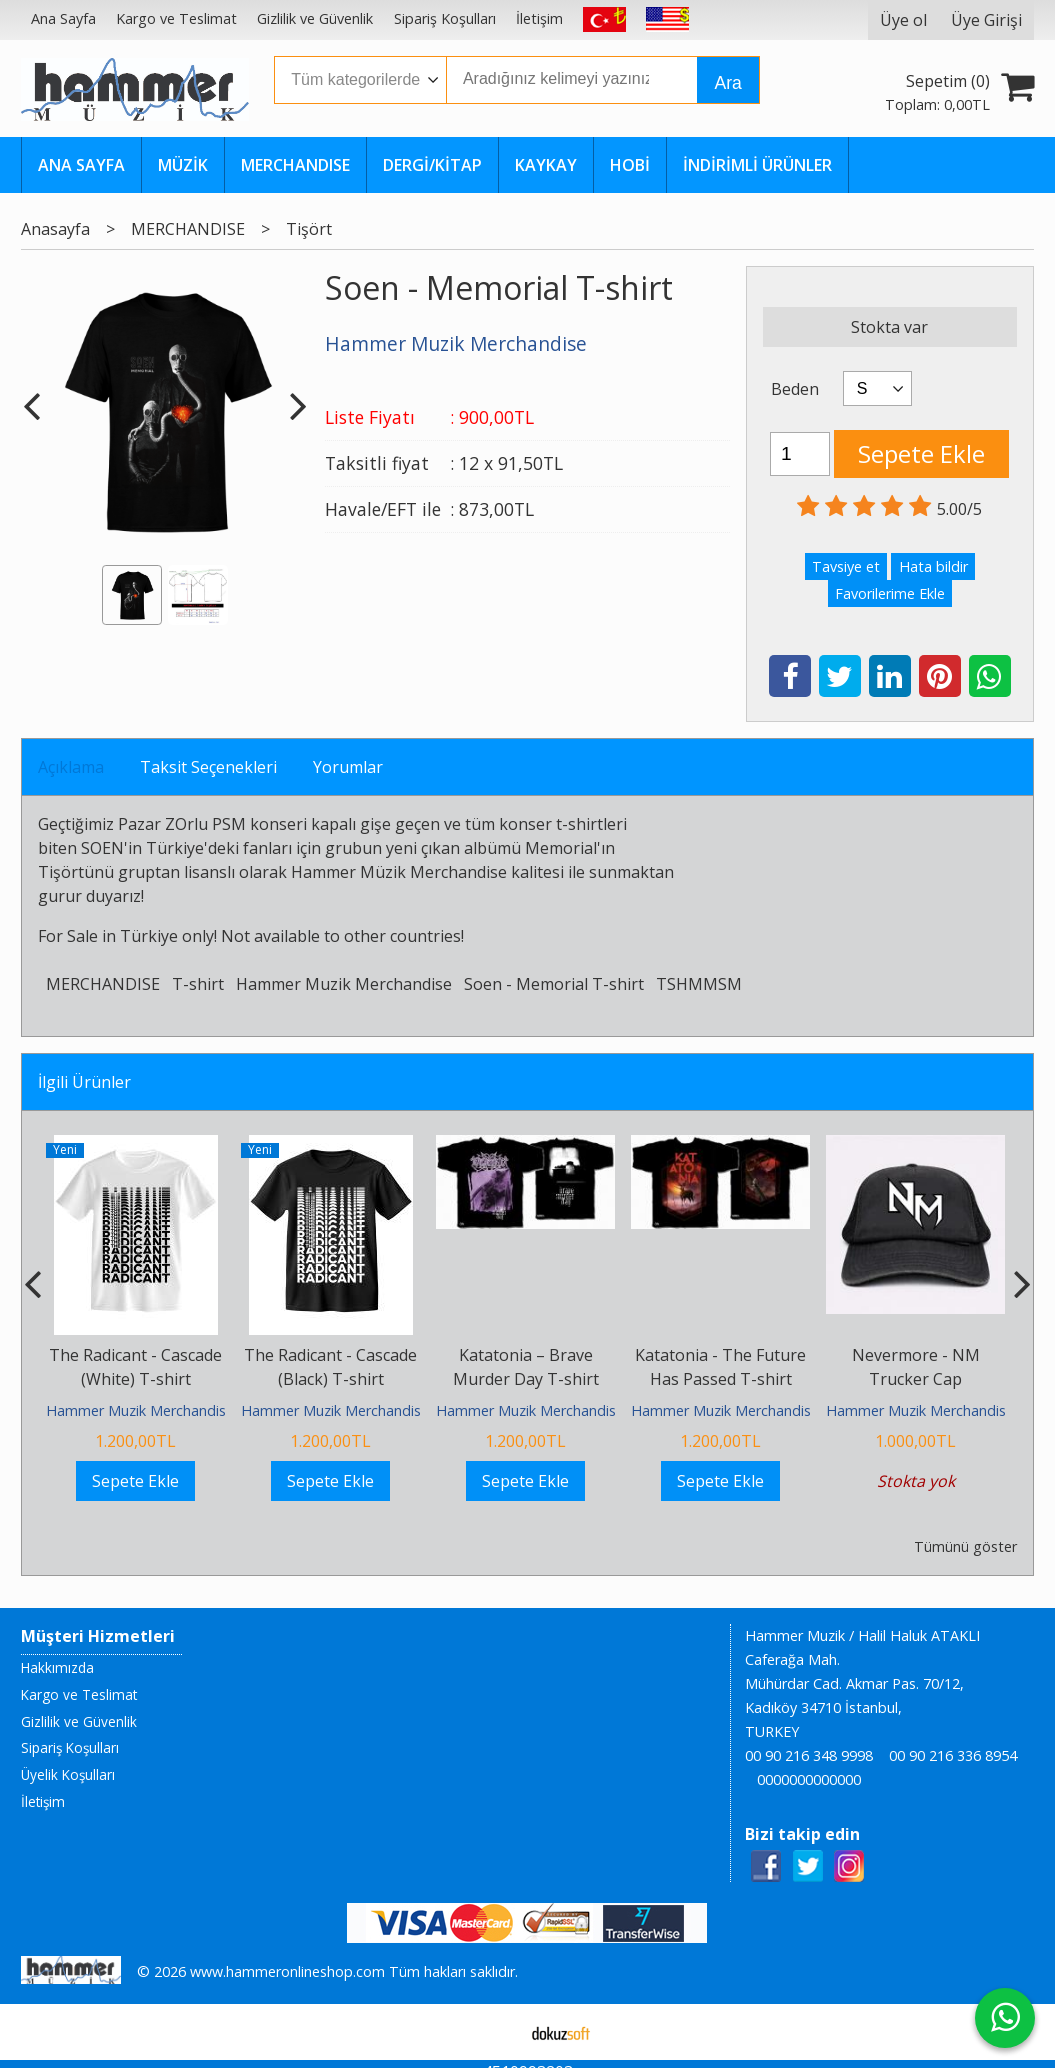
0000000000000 (809, 1779)
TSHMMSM (699, 984)
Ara (727, 83)
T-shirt (198, 984)
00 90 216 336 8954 (953, 1755)
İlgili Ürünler (84, 1082)
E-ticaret (495, 2032)
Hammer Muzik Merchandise (344, 984)
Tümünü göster (965, 1546)
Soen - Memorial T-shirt (554, 984)
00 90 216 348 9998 (809, 1755)
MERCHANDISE (103, 984)
